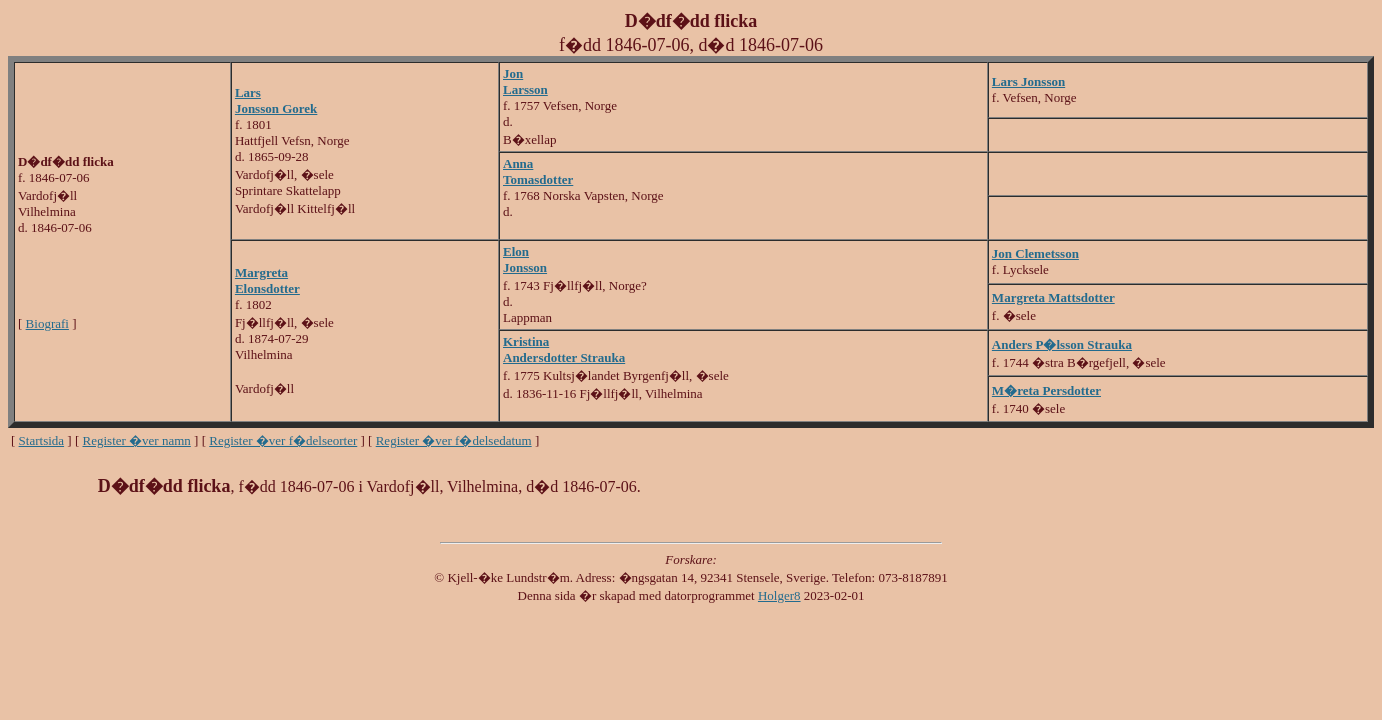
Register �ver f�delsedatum (454, 440)
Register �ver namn (137, 440)
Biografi (47, 323)
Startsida (42, 440)
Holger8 (779, 595)
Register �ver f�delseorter (283, 440)
